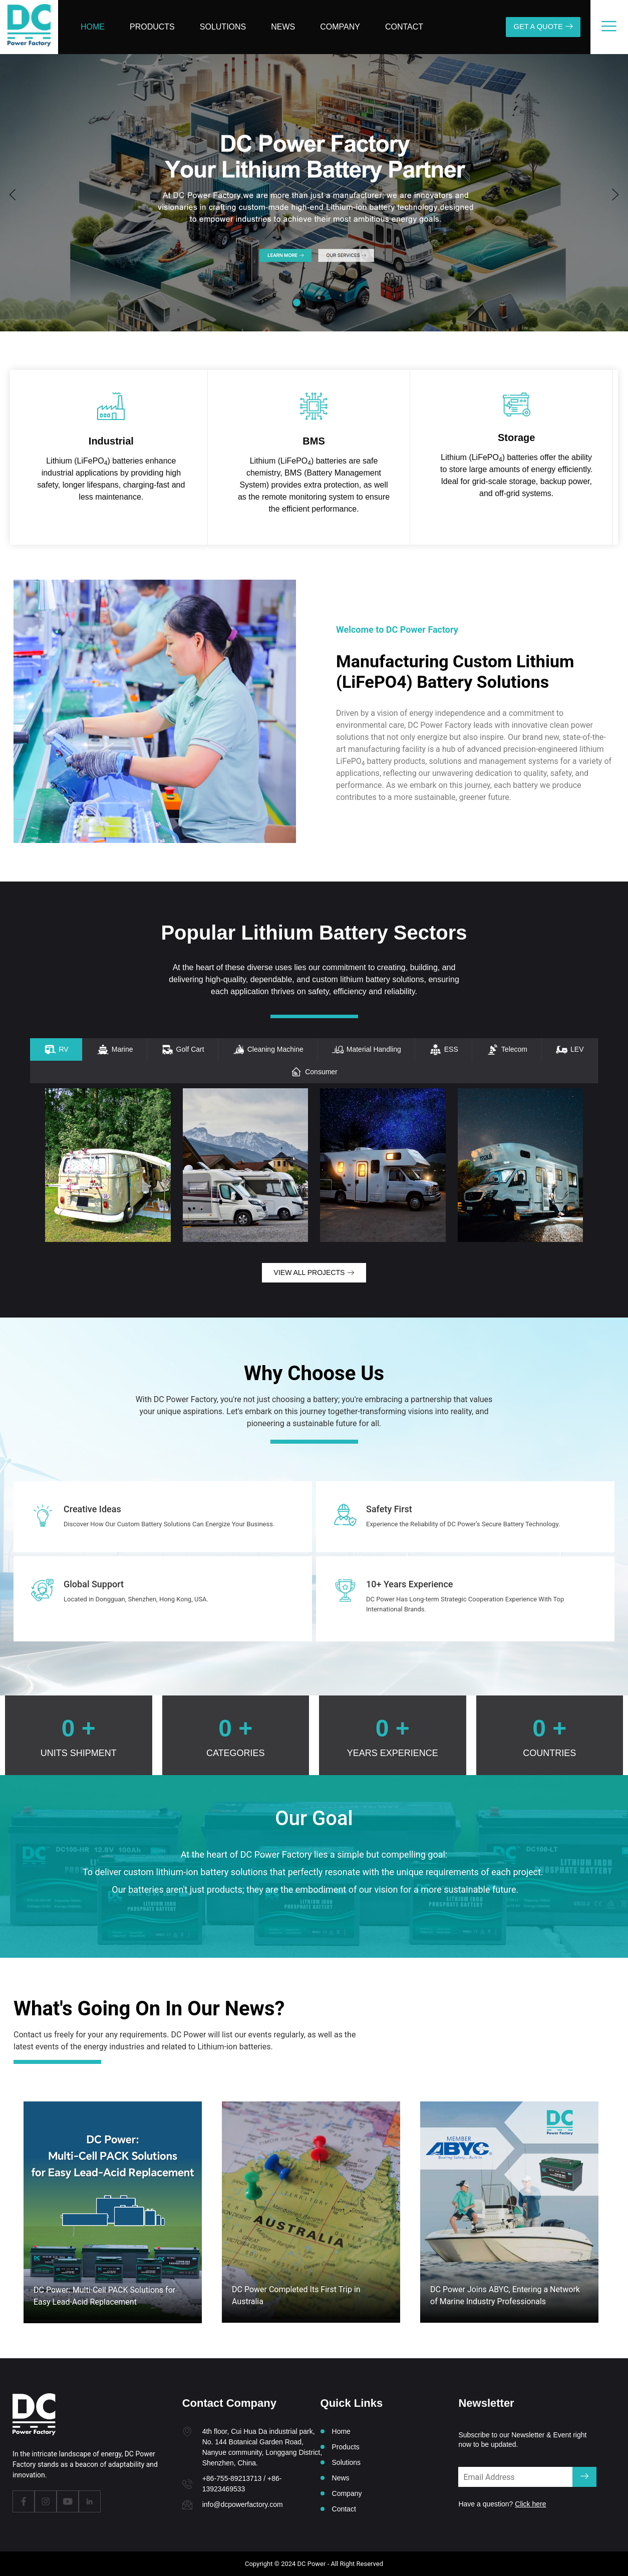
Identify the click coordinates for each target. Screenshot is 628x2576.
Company (340, 27)
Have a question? (502, 2504)
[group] (314, 194)
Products (152, 27)
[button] (12, 195)
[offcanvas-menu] (608, 26)
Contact (404, 27)
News (283, 27)
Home (93, 27)
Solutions (223, 27)
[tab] (56, 1049)
